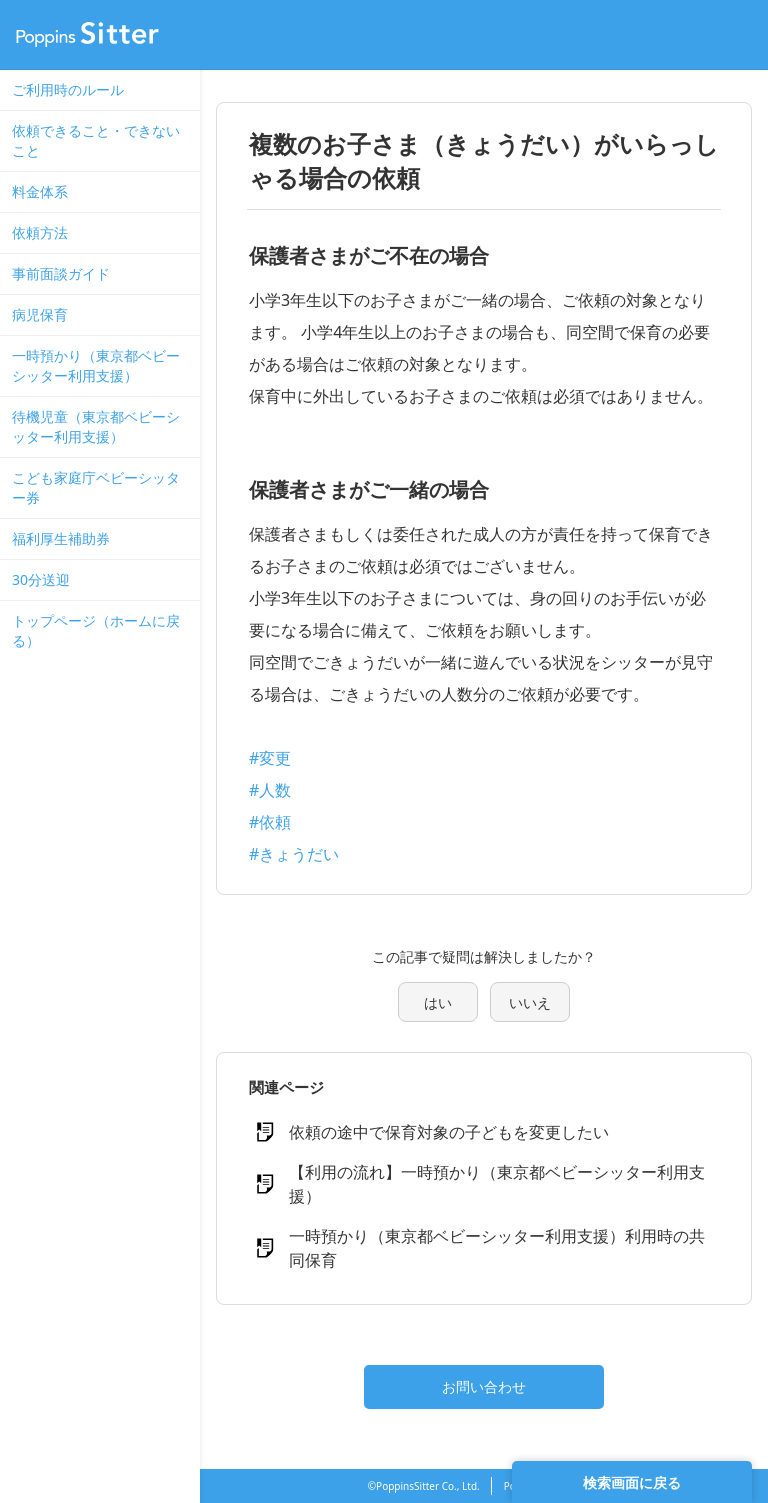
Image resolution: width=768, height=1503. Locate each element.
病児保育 (40, 314)
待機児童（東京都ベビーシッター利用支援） (96, 426)
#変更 (270, 758)
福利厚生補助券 (61, 538)
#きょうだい (294, 854)
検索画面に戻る (632, 1482)
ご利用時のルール (68, 89)
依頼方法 (40, 232)
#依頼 (270, 822)
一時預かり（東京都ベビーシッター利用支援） (96, 365)
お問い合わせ (484, 1386)
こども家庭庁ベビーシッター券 (96, 487)
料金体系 (40, 191)
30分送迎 (41, 579)
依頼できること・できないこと (96, 140)
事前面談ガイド (61, 273)
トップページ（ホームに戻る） (96, 630)
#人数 (270, 790)
